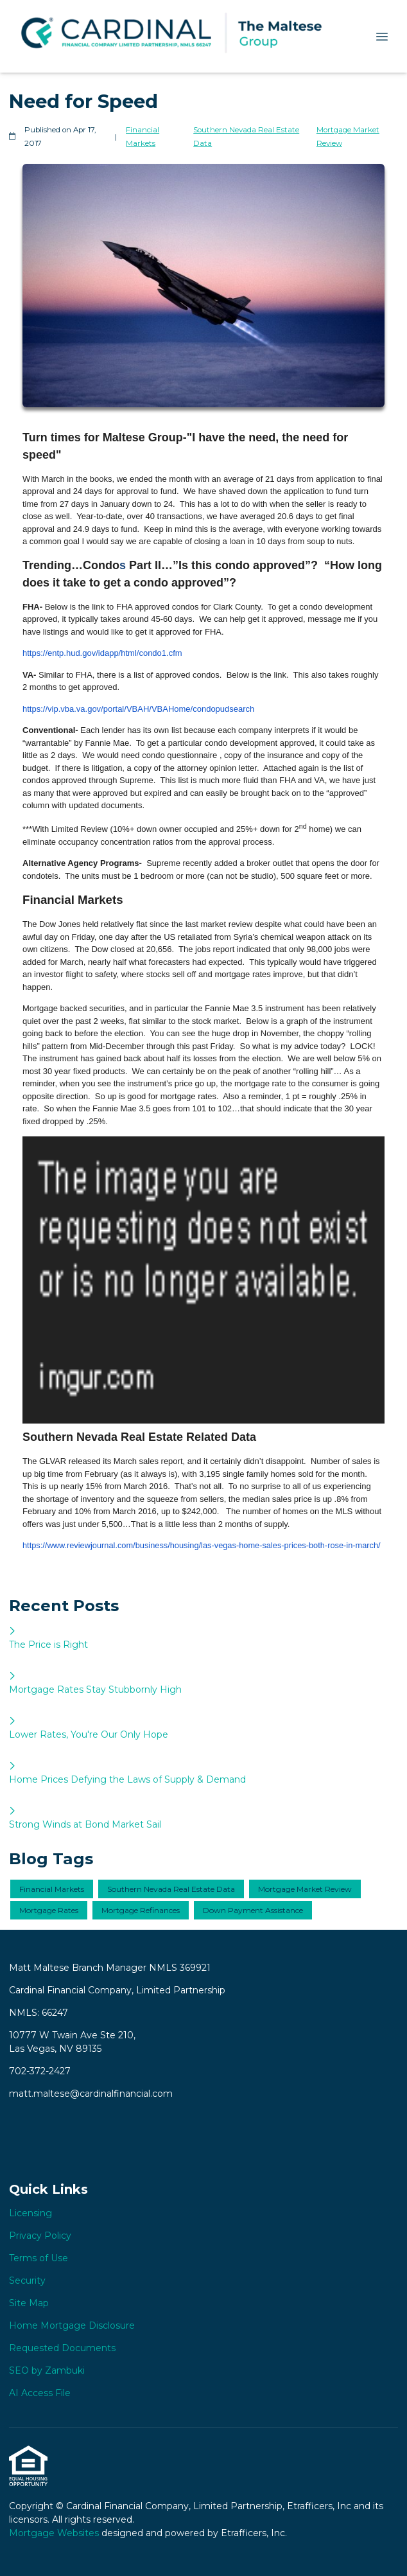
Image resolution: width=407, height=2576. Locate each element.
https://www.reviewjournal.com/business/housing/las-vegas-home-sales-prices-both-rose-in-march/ (201, 1545)
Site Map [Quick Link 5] (29, 2303)
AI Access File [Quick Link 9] (40, 2393)
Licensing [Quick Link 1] (30, 2213)
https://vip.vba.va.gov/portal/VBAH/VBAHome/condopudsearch (138, 709)
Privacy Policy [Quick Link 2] (40, 2235)
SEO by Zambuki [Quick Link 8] (47, 2370)
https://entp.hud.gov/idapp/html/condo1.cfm (102, 653)
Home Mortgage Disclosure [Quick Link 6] (72, 2325)
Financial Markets (142, 136)
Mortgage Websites (55, 2533)
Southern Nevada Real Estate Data (246, 136)
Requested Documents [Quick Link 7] (62, 2348)
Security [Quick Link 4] (27, 2280)
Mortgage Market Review (347, 136)
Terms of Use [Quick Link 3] (38, 2258)
